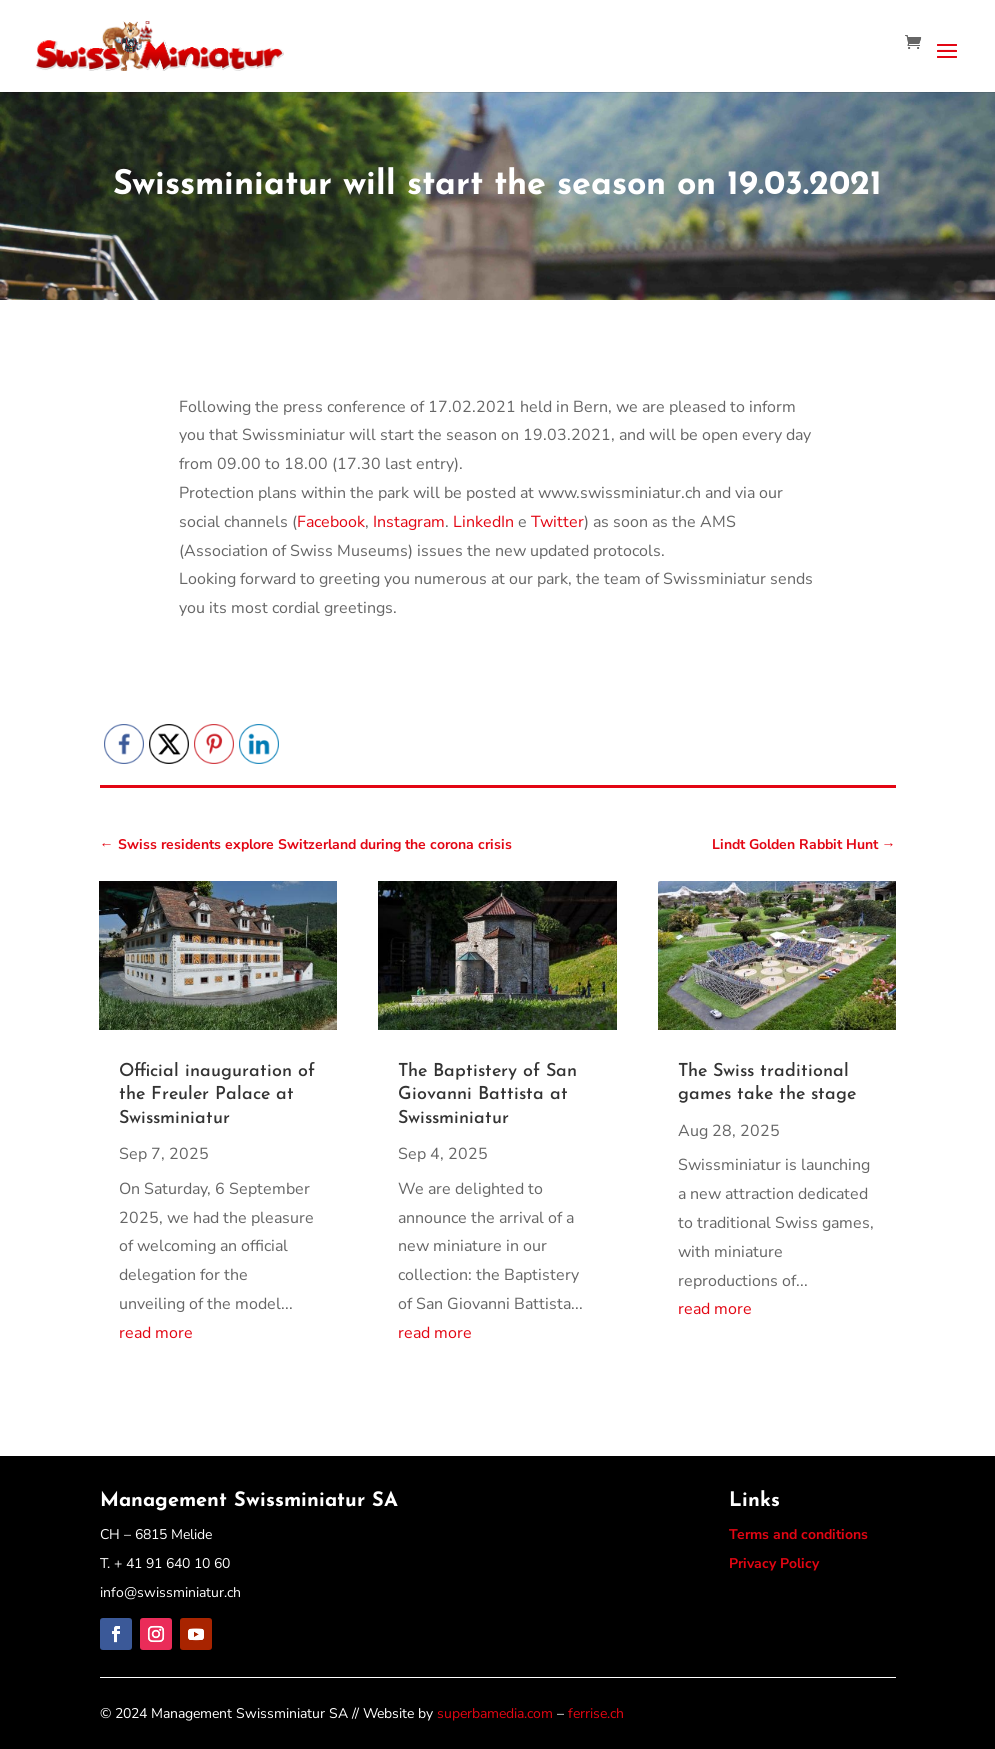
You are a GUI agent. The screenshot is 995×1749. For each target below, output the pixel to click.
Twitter (557, 522)
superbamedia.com (495, 1713)
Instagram (409, 522)
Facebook (331, 522)
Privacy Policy (774, 1563)
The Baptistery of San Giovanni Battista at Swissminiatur (487, 1095)
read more (156, 1333)
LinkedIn (483, 522)
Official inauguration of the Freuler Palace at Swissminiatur (217, 1095)
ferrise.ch (596, 1713)
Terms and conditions (798, 1534)
